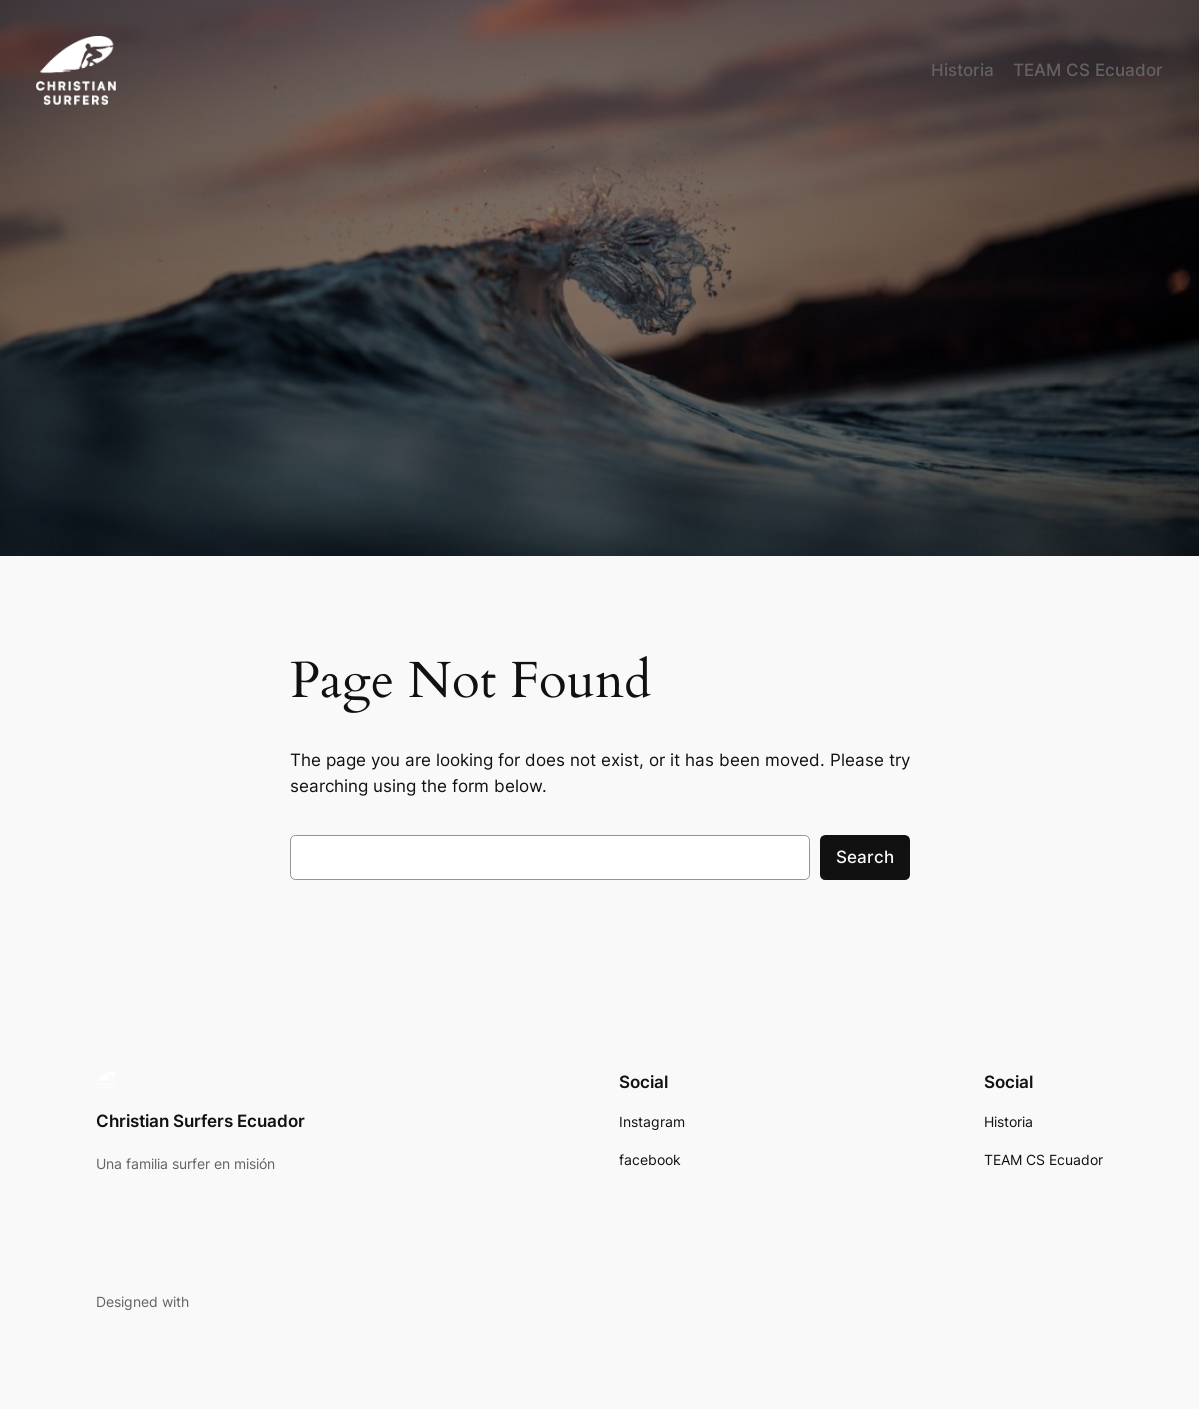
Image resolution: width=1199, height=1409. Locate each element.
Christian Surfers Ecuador (200, 1121)
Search (865, 857)
